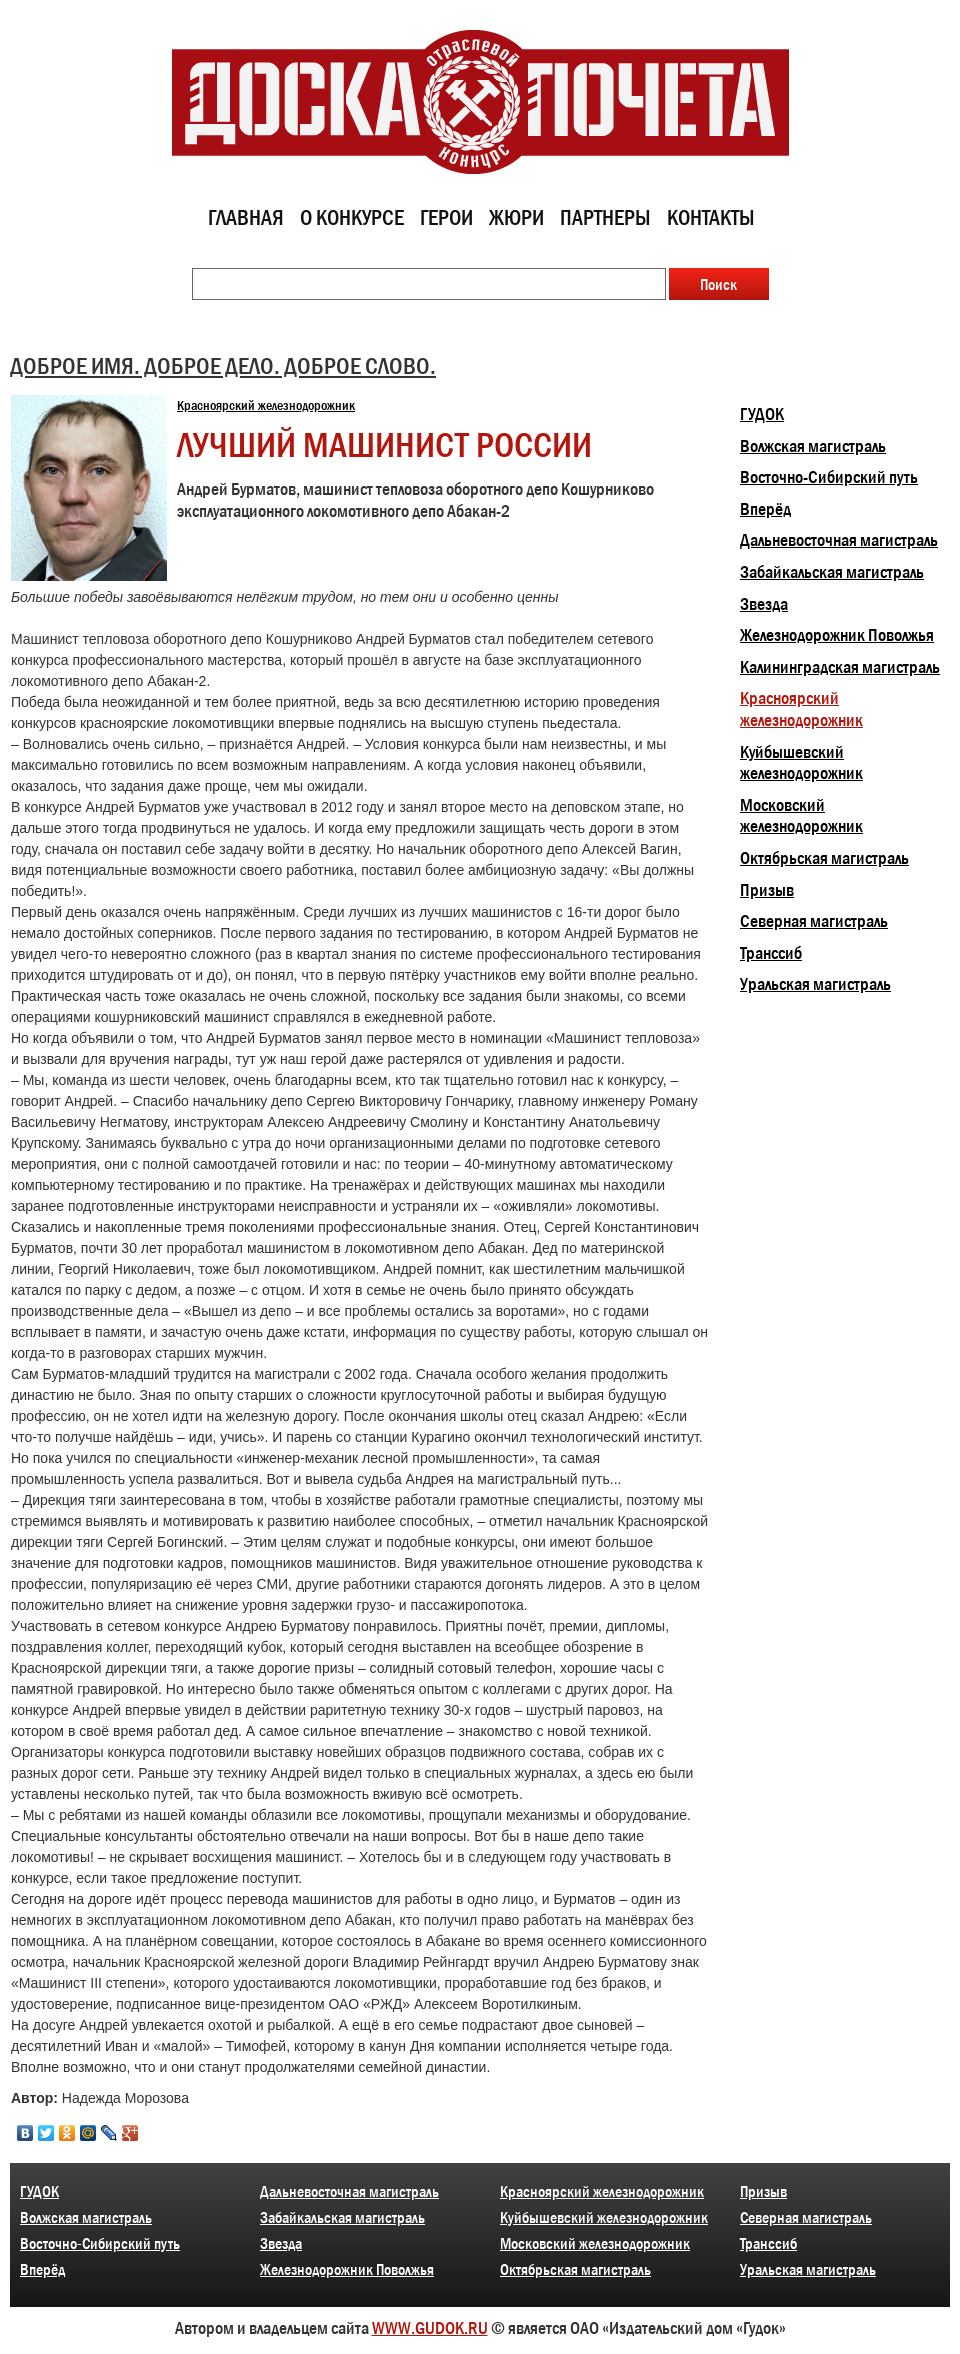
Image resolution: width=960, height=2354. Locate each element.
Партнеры (605, 217)
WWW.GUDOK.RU (430, 2328)
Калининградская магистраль (840, 667)
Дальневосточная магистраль (839, 540)
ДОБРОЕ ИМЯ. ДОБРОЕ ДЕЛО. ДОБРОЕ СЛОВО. (223, 365)
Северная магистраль (814, 921)
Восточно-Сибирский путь (829, 477)
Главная (246, 217)
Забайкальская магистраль (832, 572)
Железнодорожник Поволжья (837, 635)
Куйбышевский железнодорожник (801, 763)
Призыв (767, 890)
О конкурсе (352, 217)
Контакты (711, 217)
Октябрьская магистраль (824, 858)
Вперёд (765, 509)
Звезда (764, 604)
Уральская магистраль (815, 984)
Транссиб (771, 953)
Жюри (516, 217)
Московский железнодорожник (801, 816)
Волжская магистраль (813, 446)
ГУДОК (762, 414)
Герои (446, 217)
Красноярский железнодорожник (266, 405)
